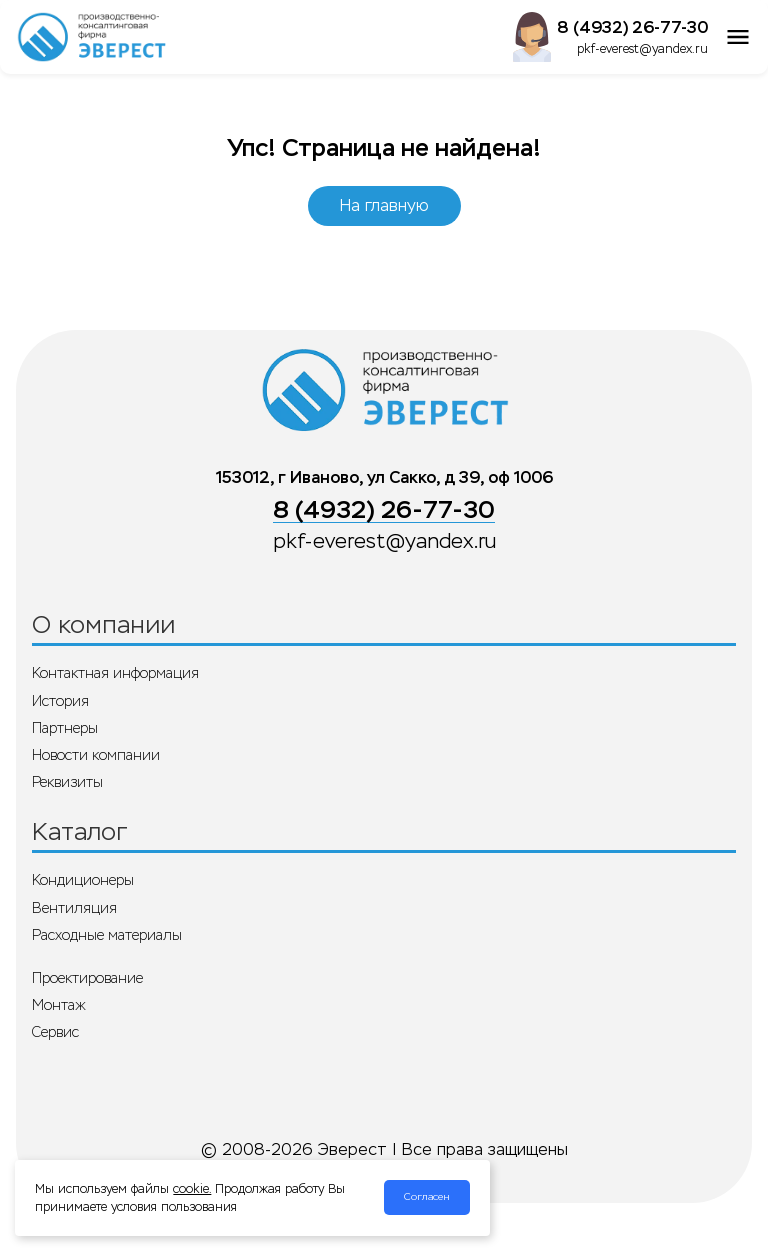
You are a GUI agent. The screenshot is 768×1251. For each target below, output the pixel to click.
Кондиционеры (83, 880)
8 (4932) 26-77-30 (632, 27)
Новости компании (96, 755)
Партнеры (65, 728)
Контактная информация (115, 673)
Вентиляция (74, 908)
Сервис (55, 1032)
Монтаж (59, 1005)
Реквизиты (67, 782)
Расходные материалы (107, 935)
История (60, 701)
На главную (384, 205)
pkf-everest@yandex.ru (642, 49)
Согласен (427, 1197)
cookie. (192, 1189)
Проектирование (87, 978)
